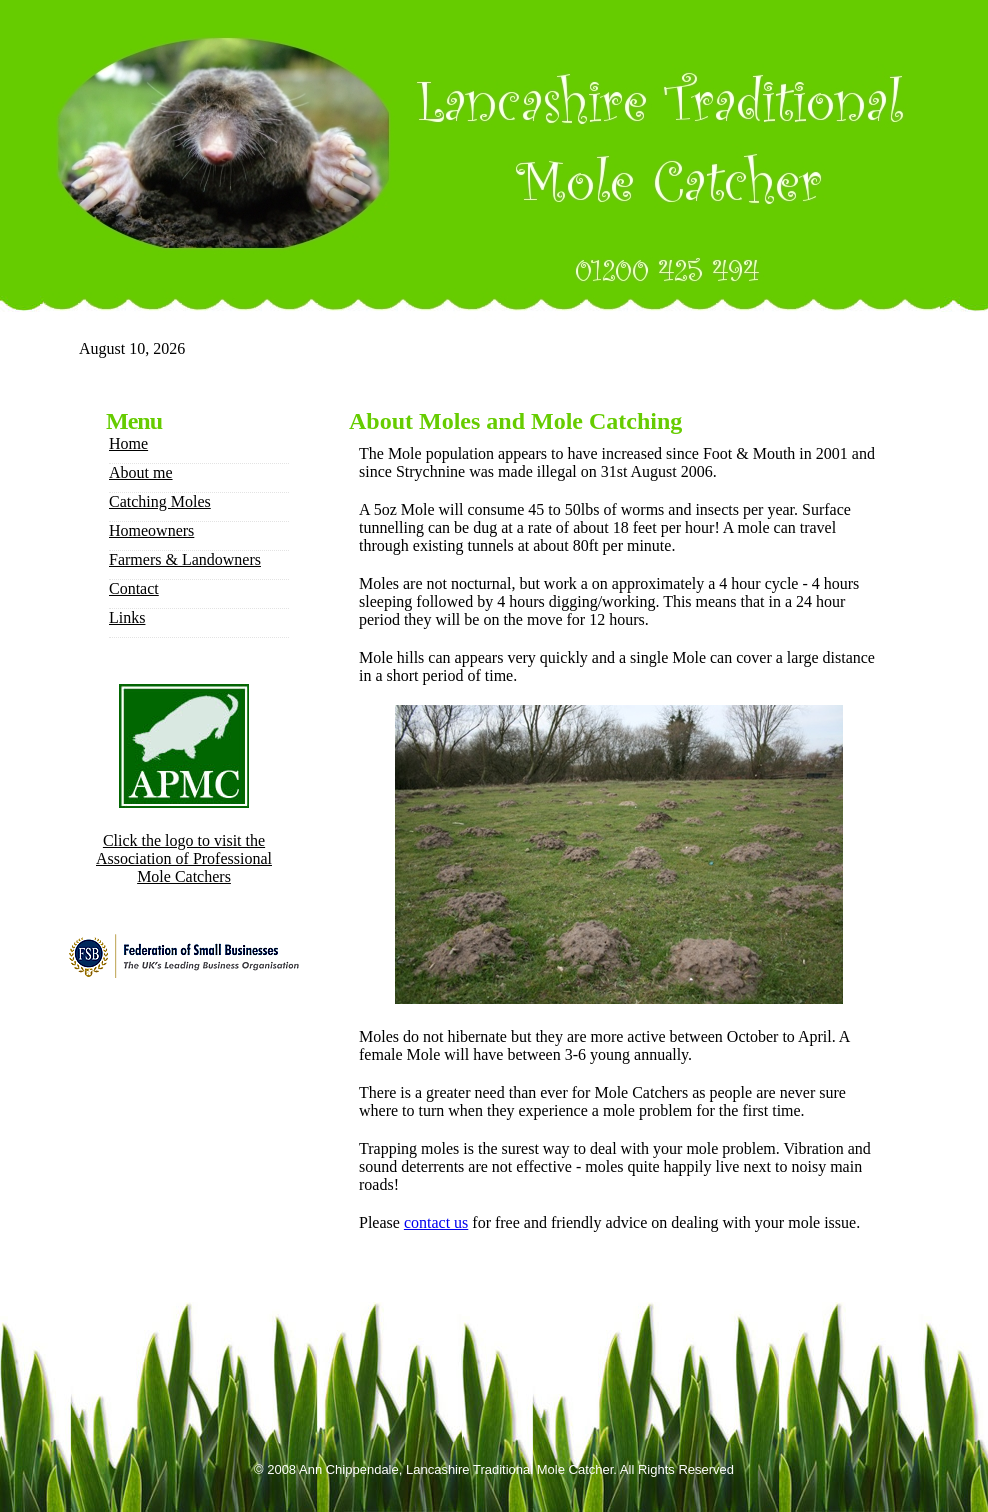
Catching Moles (160, 501)
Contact (134, 588)
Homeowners (151, 530)
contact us (436, 1222)
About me (141, 472)
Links (127, 617)
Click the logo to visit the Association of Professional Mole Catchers (184, 858)
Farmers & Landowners (185, 559)
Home (128, 443)
